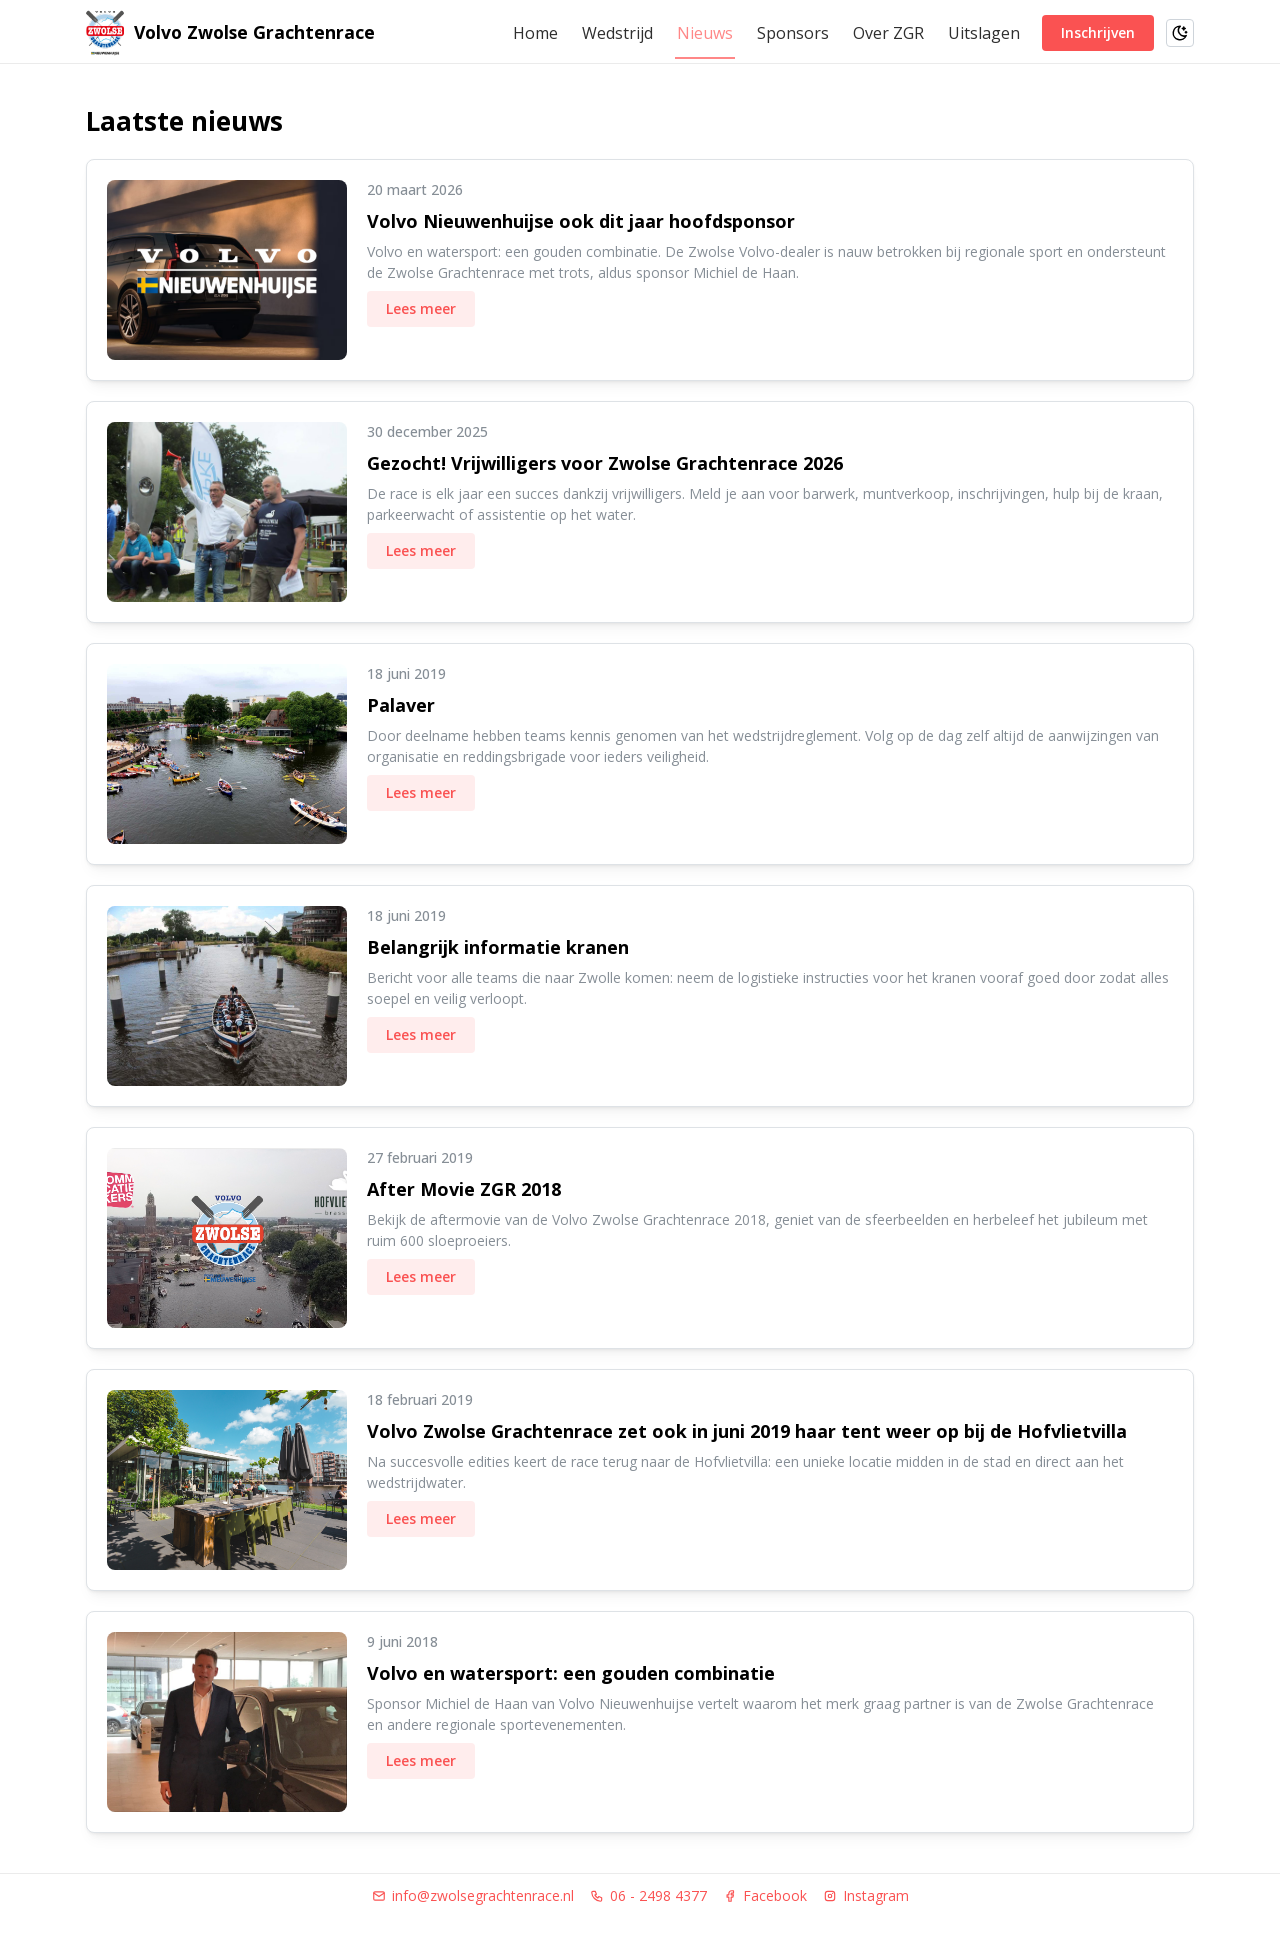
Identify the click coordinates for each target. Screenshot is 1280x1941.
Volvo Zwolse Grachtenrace (254, 32)
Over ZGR (888, 33)
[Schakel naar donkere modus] (1180, 33)
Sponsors (793, 33)
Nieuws (705, 33)
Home (535, 33)
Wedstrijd (617, 33)
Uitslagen (984, 33)
